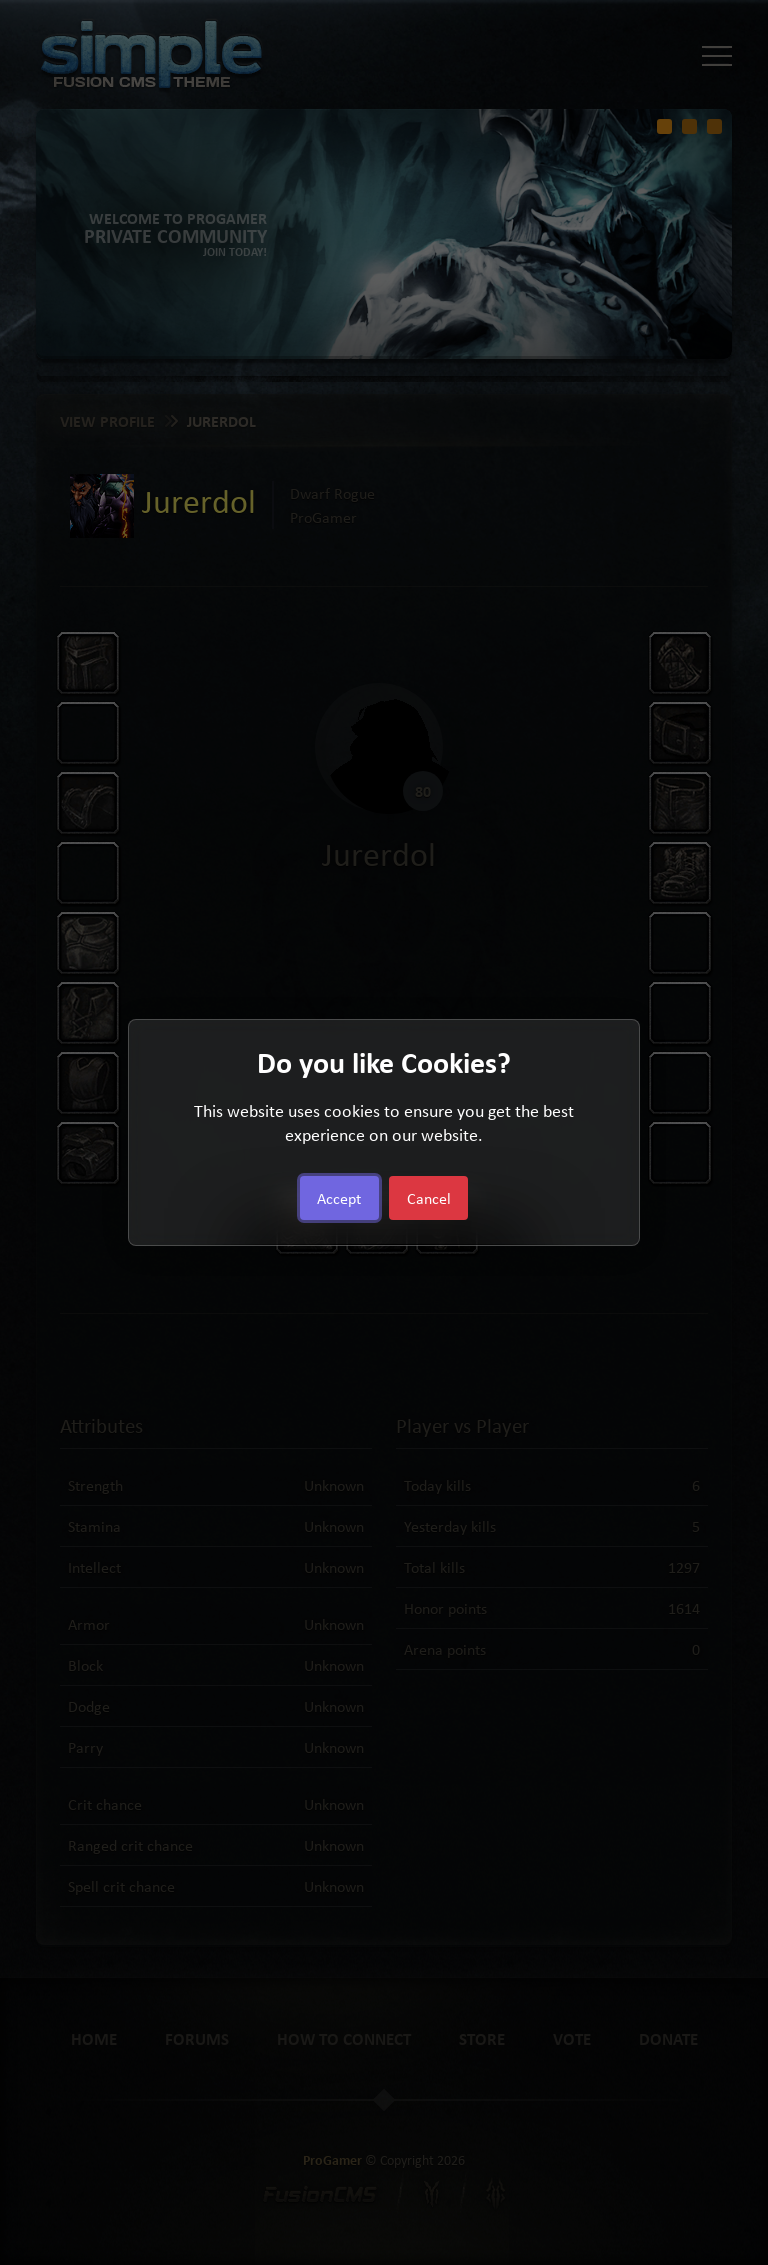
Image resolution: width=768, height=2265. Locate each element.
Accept (339, 1198)
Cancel (429, 1198)
